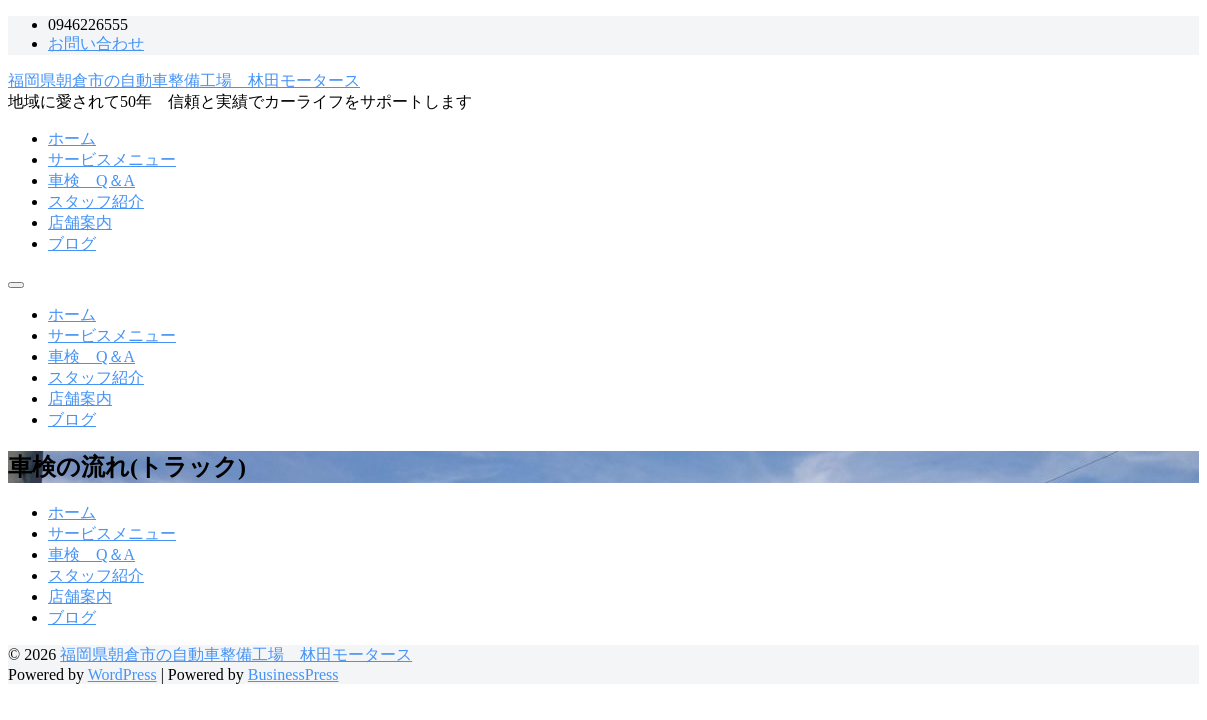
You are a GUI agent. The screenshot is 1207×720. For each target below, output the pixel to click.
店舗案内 (80, 222)
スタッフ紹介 (96, 201)
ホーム (72, 138)
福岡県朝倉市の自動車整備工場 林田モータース (184, 80)
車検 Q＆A (91, 180)
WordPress (122, 674)
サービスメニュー (112, 159)
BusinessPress (293, 674)
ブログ (72, 243)
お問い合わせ (96, 43)
